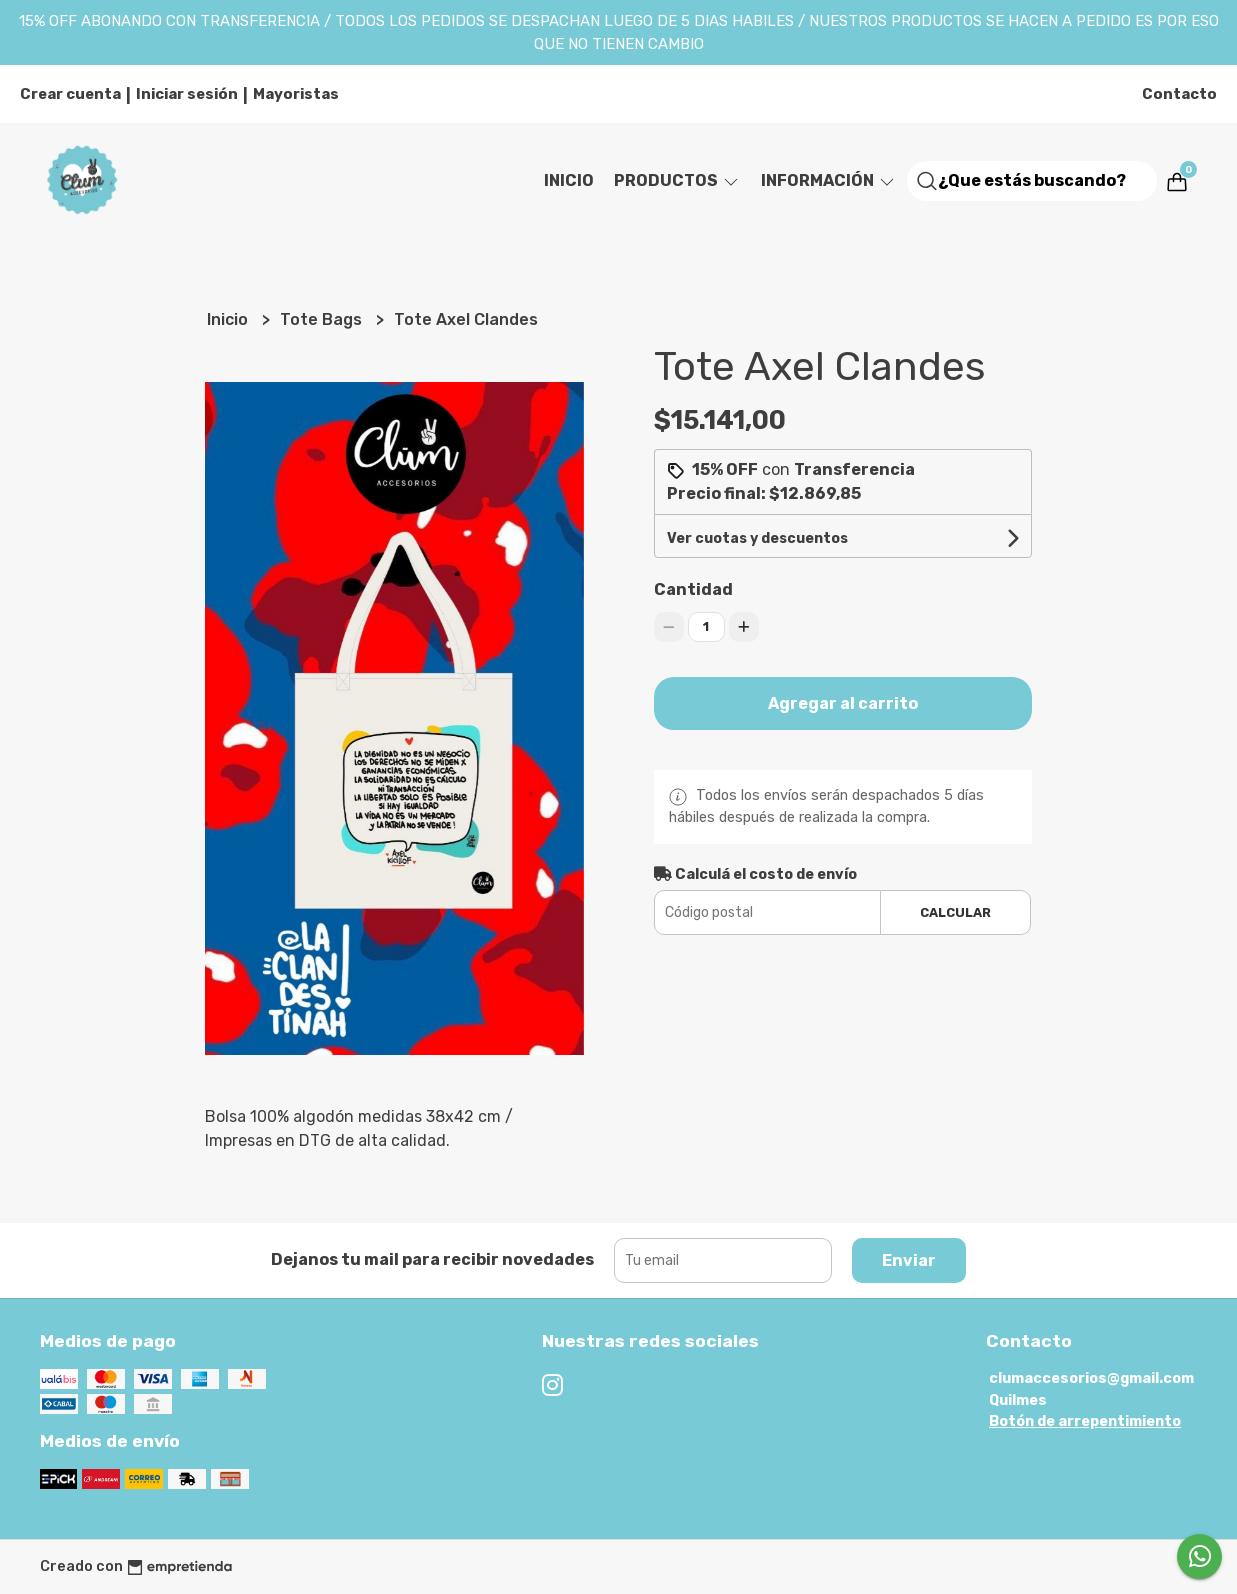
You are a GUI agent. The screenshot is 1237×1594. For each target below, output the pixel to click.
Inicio (569, 180)
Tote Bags (323, 319)
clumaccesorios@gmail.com (1091, 1378)
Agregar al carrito (843, 703)
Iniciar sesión (187, 94)
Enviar (909, 1260)
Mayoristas (296, 94)
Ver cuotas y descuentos (757, 538)
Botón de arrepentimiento (1085, 1421)
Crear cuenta (70, 94)
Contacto (1179, 94)
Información (829, 180)
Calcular (955, 912)
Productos (677, 180)
